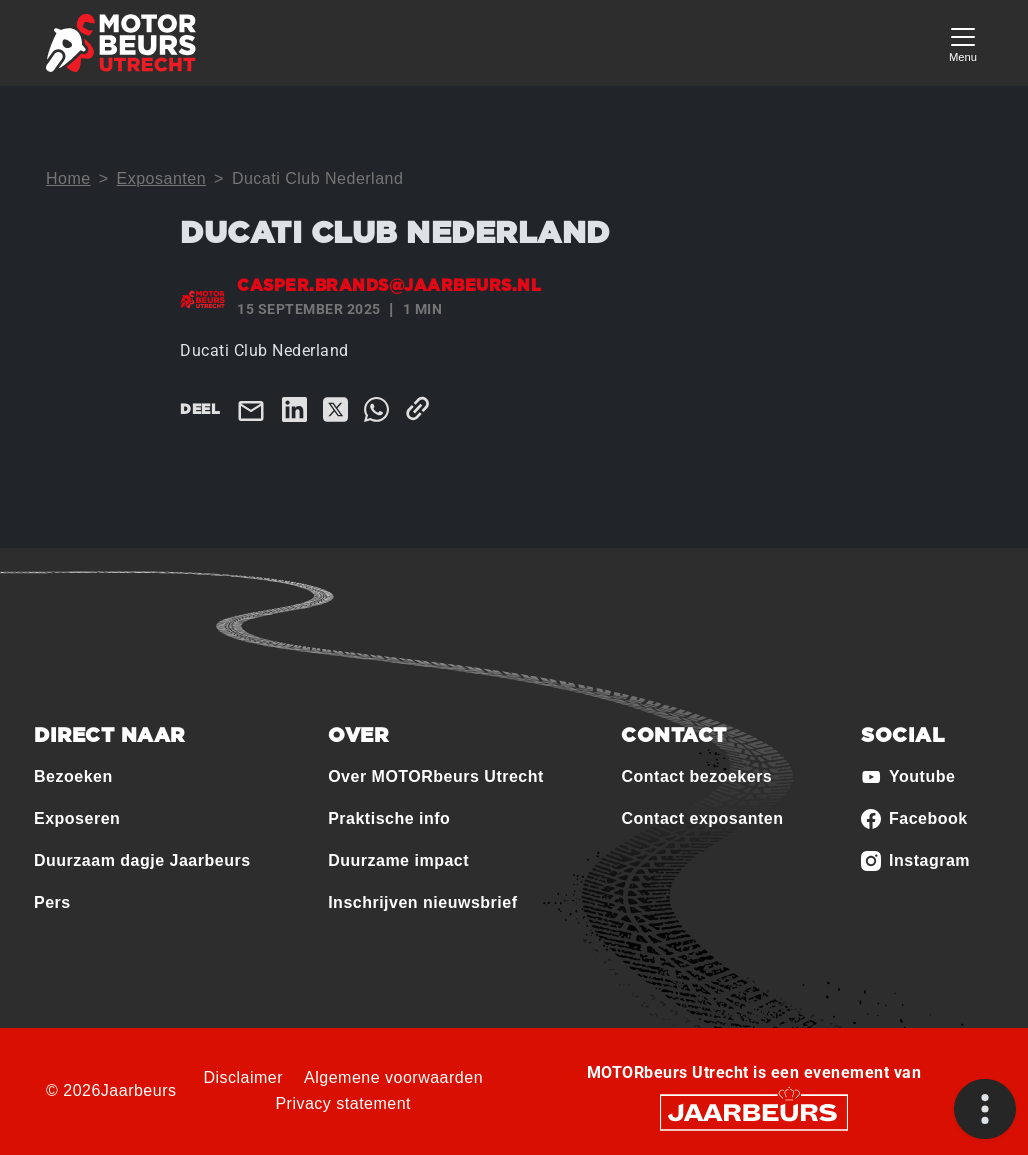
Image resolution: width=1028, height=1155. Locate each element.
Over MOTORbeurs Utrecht (436, 776)
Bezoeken (73, 776)
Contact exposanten (702, 818)
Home (68, 178)
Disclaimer (243, 1077)
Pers (52, 902)
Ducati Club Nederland (317, 178)
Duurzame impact (398, 860)
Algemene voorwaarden (393, 1077)
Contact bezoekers (696, 776)
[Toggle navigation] (963, 42)
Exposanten (162, 178)
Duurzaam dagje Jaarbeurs (142, 860)
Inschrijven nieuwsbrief (422, 902)
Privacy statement (343, 1103)
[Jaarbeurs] (754, 1110)
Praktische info (389, 818)
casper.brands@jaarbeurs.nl (389, 286)
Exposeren (77, 818)
